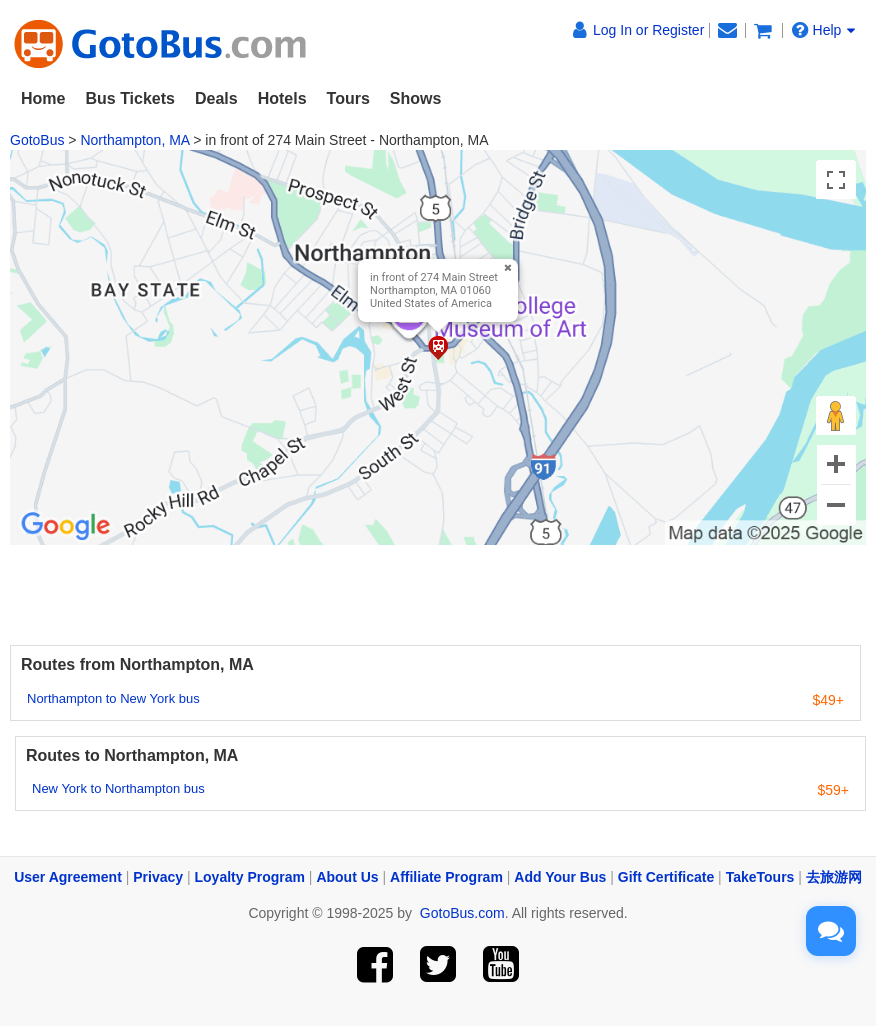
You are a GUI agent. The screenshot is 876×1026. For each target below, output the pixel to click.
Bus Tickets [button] (130, 98)
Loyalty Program (250, 877)
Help (824, 30)
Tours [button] (348, 98)
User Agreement (68, 877)
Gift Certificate (666, 877)
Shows (416, 98)
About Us (347, 877)
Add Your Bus (560, 877)
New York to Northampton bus (118, 788)
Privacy (158, 877)
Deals (216, 98)
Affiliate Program (446, 877)
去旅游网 (834, 877)
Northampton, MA (134, 140)
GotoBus (37, 140)
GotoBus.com (462, 913)
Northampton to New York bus (113, 698)
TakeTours (760, 877)
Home (43, 98)
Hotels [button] (282, 98)
